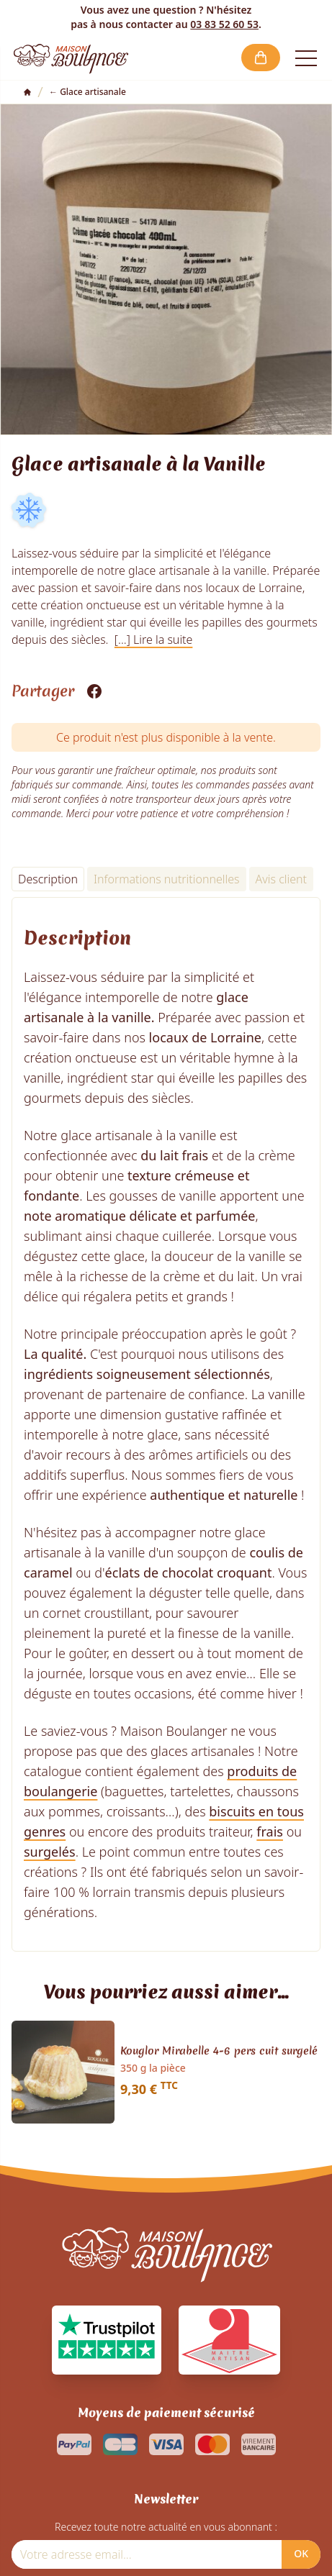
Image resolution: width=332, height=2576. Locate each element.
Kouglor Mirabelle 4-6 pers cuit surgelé (219, 2051)
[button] (260, 57)
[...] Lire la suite (154, 639)
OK (301, 2553)
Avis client (281, 879)
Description (48, 879)
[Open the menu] (306, 57)
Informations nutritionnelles (167, 879)
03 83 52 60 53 (224, 24)
